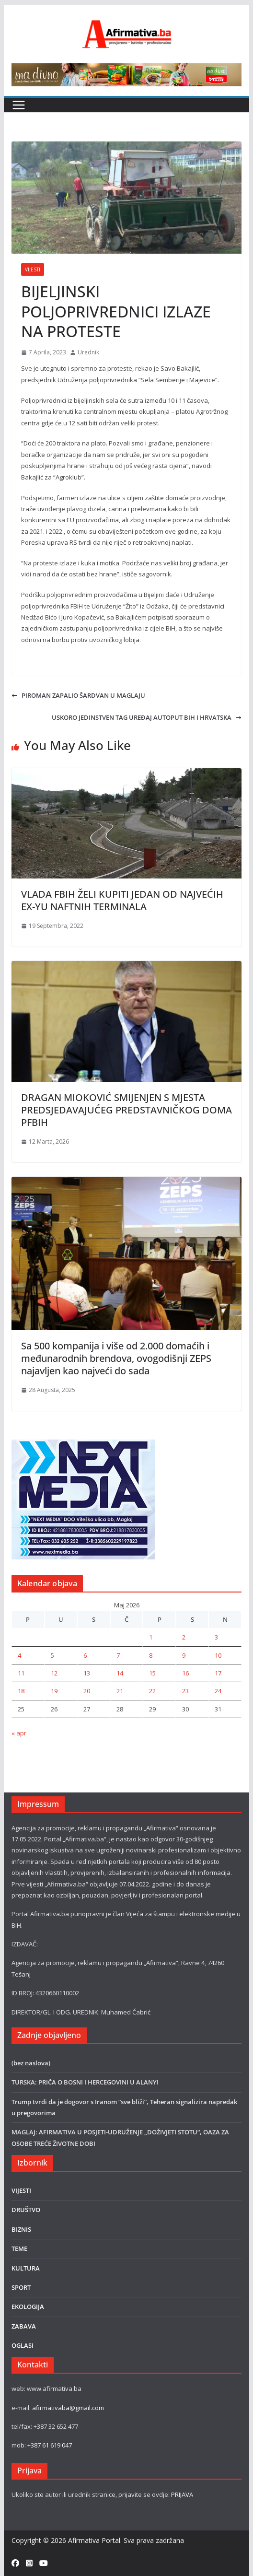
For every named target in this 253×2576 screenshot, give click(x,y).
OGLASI (23, 2345)
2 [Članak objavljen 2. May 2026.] (183, 1637)
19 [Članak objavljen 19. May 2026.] (54, 1690)
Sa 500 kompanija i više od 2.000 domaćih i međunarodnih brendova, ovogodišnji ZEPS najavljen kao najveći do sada (116, 1358)
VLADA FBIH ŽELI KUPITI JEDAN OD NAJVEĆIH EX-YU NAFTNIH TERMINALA (122, 900)
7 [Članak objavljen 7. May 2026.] (118, 1655)
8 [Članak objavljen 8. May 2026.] (150, 1655)
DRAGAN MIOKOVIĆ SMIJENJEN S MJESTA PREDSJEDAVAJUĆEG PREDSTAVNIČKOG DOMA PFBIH (126, 1110)
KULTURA (26, 2268)
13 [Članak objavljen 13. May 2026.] (86, 1673)
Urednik (88, 352)
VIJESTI (32, 269)
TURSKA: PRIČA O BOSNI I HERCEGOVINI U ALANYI (85, 2082)
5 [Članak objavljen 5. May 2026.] (52, 1655)
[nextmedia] (83, 1444)
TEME (19, 2248)
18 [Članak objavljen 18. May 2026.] (21, 1690)
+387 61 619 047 (49, 2445)
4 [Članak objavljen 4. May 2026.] (19, 1655)
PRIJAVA (182, 2494)
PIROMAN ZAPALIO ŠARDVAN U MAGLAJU (78, 695)
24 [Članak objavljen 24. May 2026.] (218, 1690)
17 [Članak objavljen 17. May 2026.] (218, 1673)
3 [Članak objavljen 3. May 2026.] (216, 1637)
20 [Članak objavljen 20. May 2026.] (86, 1690)
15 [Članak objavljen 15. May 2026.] (152, 1673)
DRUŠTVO (26, 2209)
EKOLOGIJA (28, 2306)
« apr (19, 1733)
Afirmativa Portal (94, 2540)
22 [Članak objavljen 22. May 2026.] (152, 1690)
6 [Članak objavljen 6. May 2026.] (85, 1655)
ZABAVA (24, 2326)
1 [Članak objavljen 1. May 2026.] (150, 1637)
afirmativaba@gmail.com (68, 2407)
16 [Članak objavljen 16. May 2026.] (185, 1673)
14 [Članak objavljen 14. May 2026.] (119, 1673)
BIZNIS (21, 2229)
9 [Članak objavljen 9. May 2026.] (183, 1655)
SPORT (21, 2287)
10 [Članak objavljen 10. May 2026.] (218, 1655)
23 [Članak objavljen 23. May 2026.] (185, 1690)
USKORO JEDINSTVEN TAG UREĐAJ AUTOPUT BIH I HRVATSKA (147, 717)
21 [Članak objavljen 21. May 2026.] (119, 1690)
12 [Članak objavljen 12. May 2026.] (54, 1673)
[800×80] (127, 68)
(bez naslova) (31, 2063)
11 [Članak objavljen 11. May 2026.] (21, 1673)
